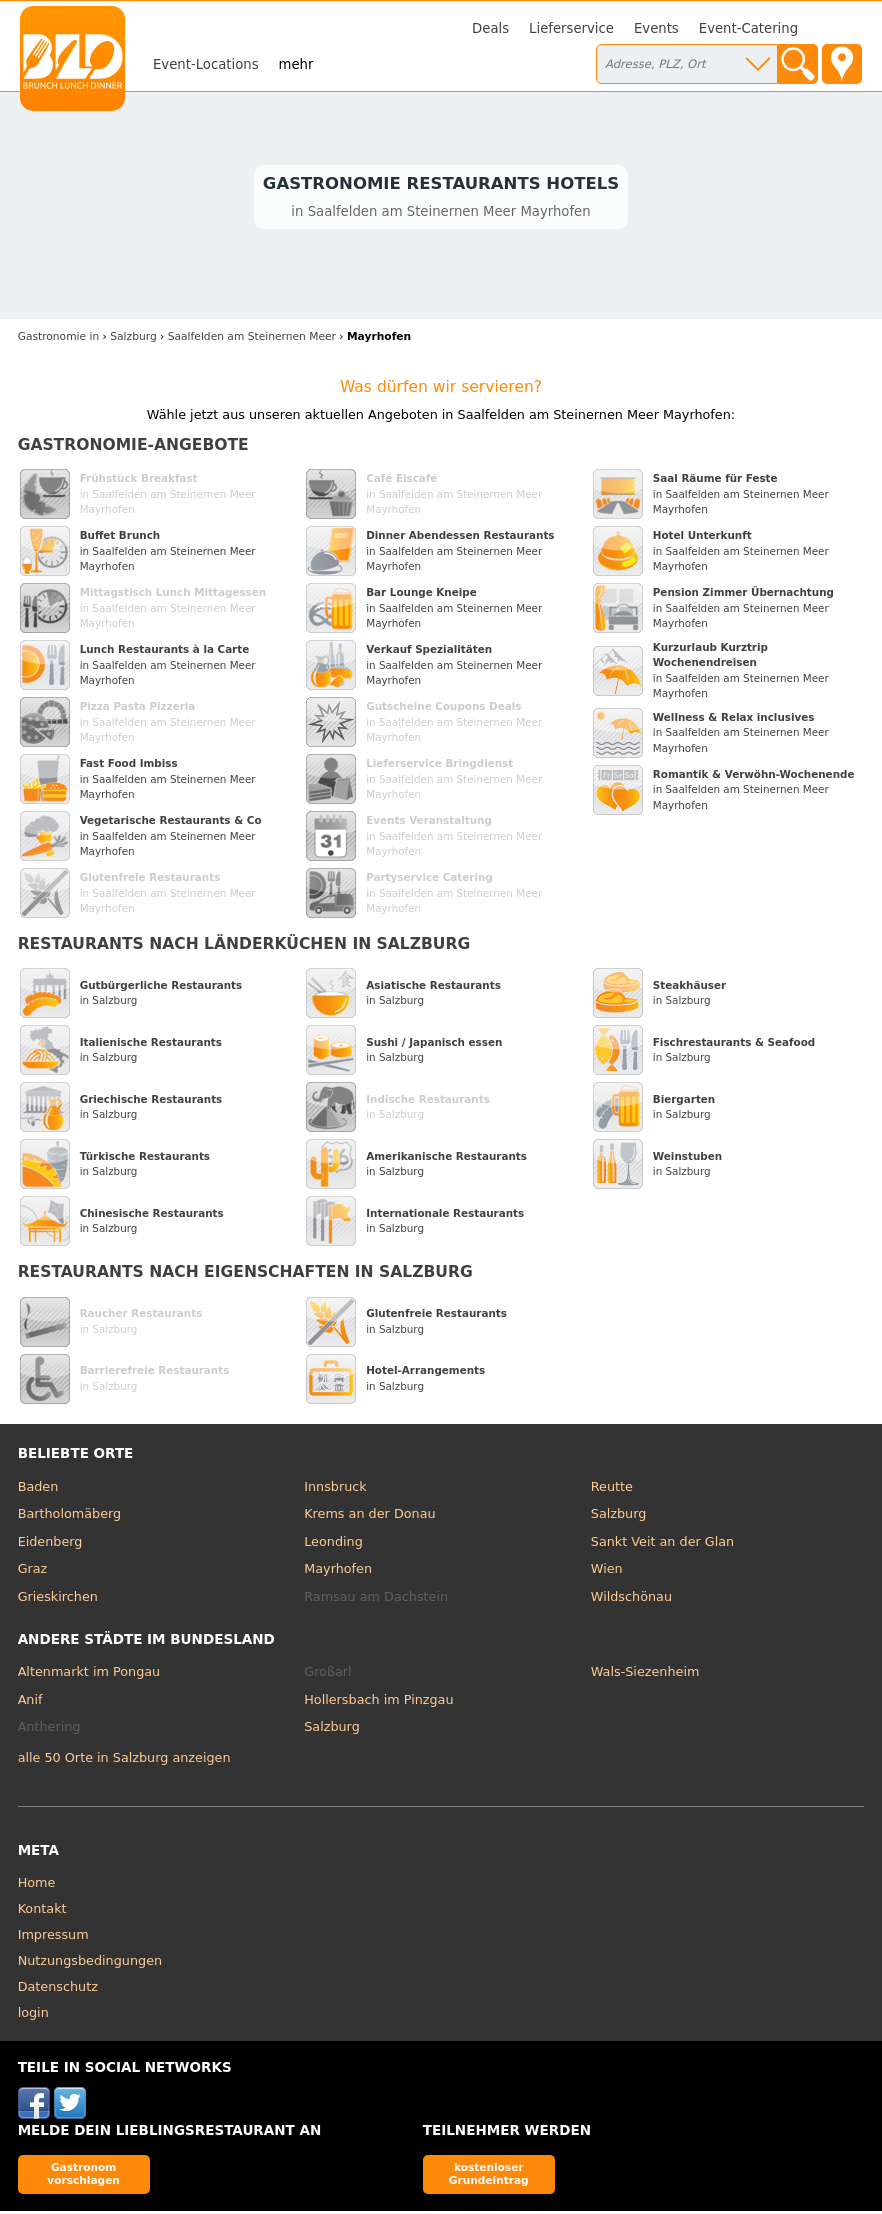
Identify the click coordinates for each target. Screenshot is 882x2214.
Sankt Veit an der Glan (662, 1544)
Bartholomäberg (70, 1516)
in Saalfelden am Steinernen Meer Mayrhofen (168, 496)
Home (37, 1885)
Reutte (612, 1489)
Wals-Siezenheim (645, 1674)
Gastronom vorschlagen (83, 2176)
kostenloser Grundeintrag (489, 2176)
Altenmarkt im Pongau (89, 1674)
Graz (33, 1571)
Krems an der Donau (369, 1516)
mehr (296, 64)
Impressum (53, 1937)
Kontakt (42, 1911)
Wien (607, 1571)
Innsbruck (335, 1489)
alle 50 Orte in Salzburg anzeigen (124, 1760)
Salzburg (619, 1516)
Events (656, 28)
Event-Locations (206, 64)
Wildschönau (631, 1599)
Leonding (333, 1544)
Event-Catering (748, 28)
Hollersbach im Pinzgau (378, 1702)
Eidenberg (50, 1544)
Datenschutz (58, 1989)
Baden (38, 1489)
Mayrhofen (338, 1571)
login (33, 2015)
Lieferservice (571, 28)
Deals (490, 28)
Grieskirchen (58, 1599)
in (59, 339)
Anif (30, 1702)
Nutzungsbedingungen (90, 1963)
